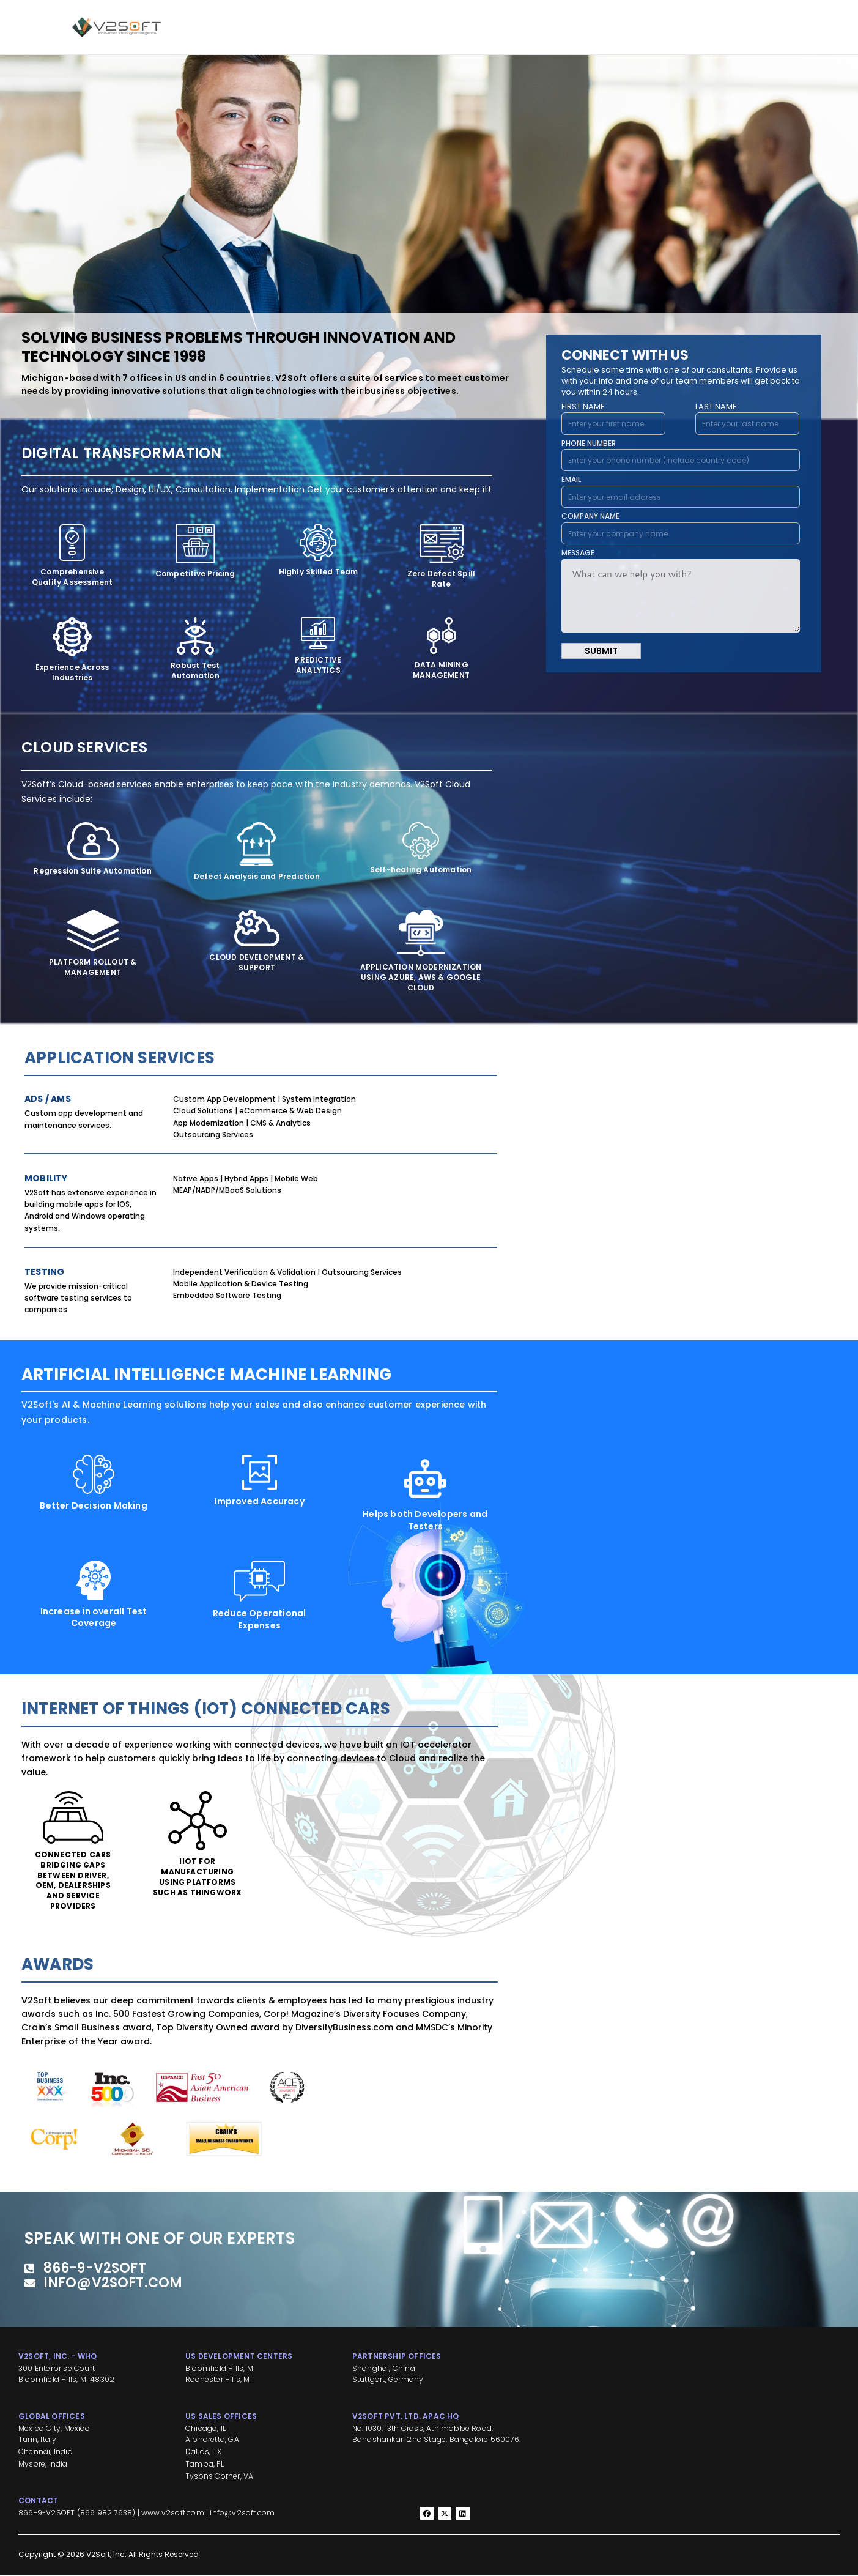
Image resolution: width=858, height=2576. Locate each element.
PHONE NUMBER (588, 443)
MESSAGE (577, 552)
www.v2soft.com (172, 2514)
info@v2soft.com (242, 2514)
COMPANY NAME (590, 516)
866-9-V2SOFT (46, 2514)
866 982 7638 (106, 2514)
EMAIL (571, 479)
